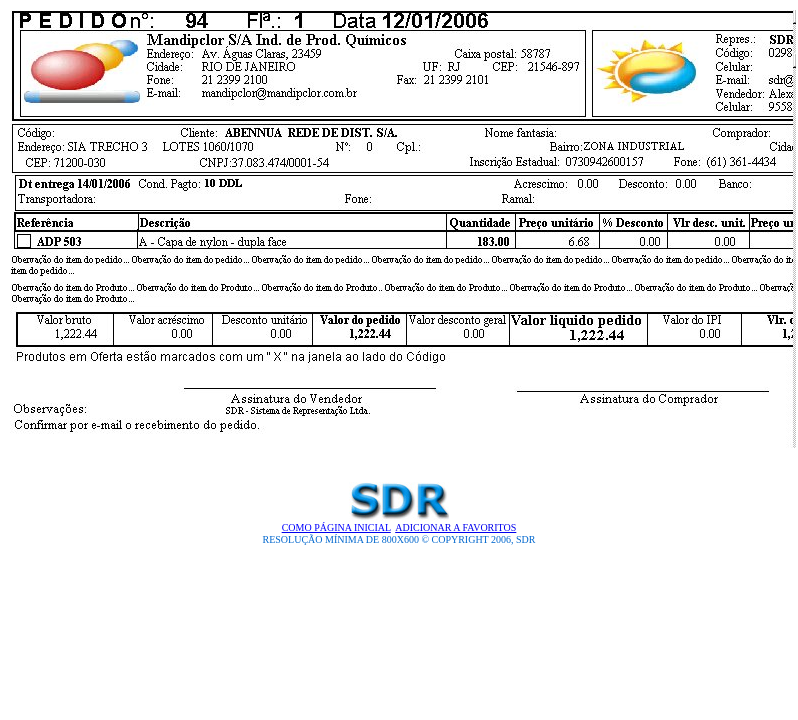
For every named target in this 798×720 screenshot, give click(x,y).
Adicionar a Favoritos (455, 527)
